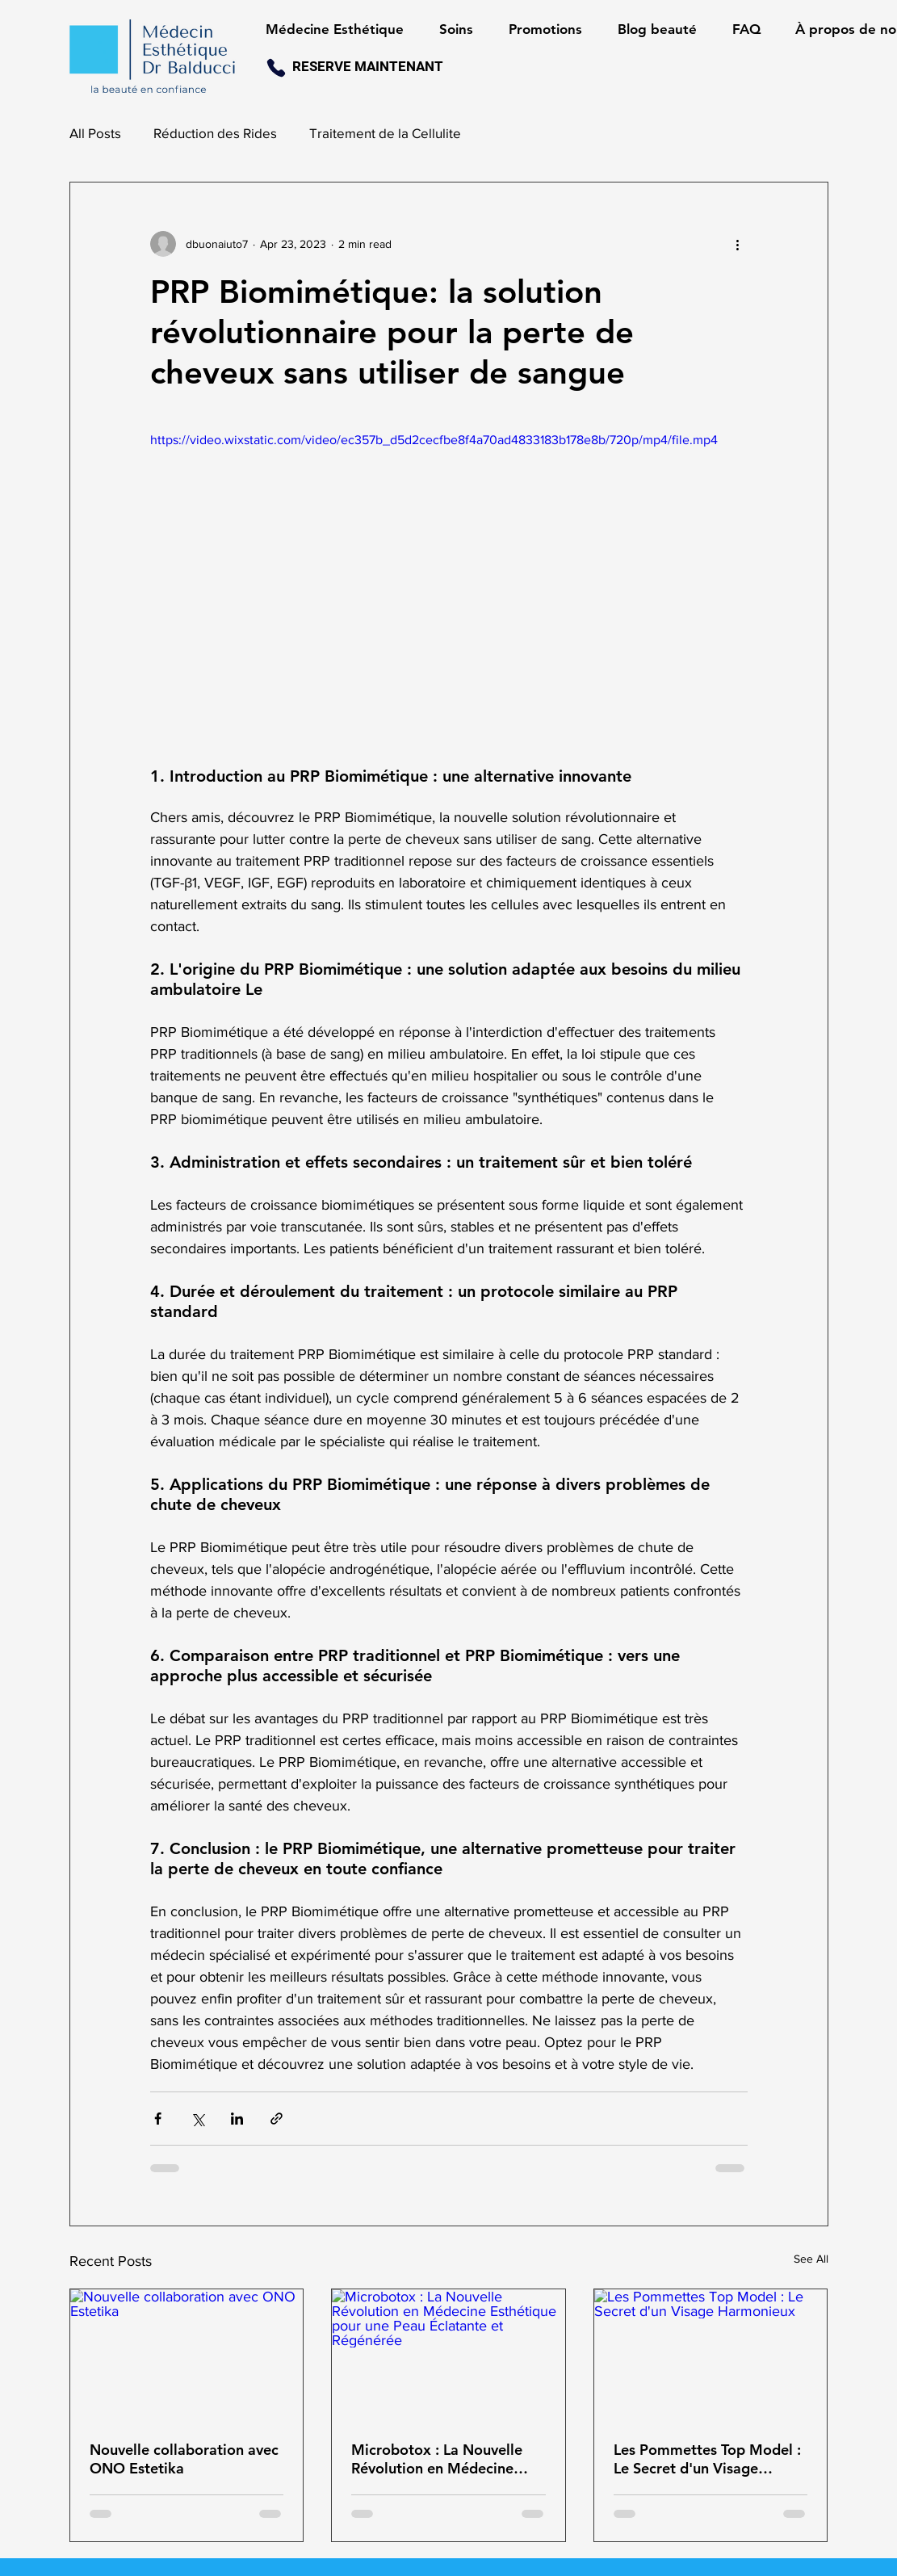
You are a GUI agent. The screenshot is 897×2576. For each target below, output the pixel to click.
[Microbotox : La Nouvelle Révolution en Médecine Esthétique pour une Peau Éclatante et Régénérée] (448, 2354)
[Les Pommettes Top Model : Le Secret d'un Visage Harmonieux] (711, 2354)
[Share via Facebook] (158, 2118)
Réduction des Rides (215, 133)
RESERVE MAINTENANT (367, 66)
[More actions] (738, 244)
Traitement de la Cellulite (385, 133)
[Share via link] (276, 2118)
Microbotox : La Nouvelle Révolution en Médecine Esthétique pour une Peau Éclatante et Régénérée (437, 2458)
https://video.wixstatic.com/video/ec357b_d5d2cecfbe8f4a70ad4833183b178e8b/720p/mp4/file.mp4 (434, 440)
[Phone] (276, 67)
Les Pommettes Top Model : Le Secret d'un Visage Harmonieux (707, 2458)
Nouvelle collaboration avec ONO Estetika (184, 2458)
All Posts (95, 133)
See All (811, 2258)
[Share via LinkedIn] (237, 2118)
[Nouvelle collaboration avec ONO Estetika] (187, 2354)
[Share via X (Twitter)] (197, 2118)
